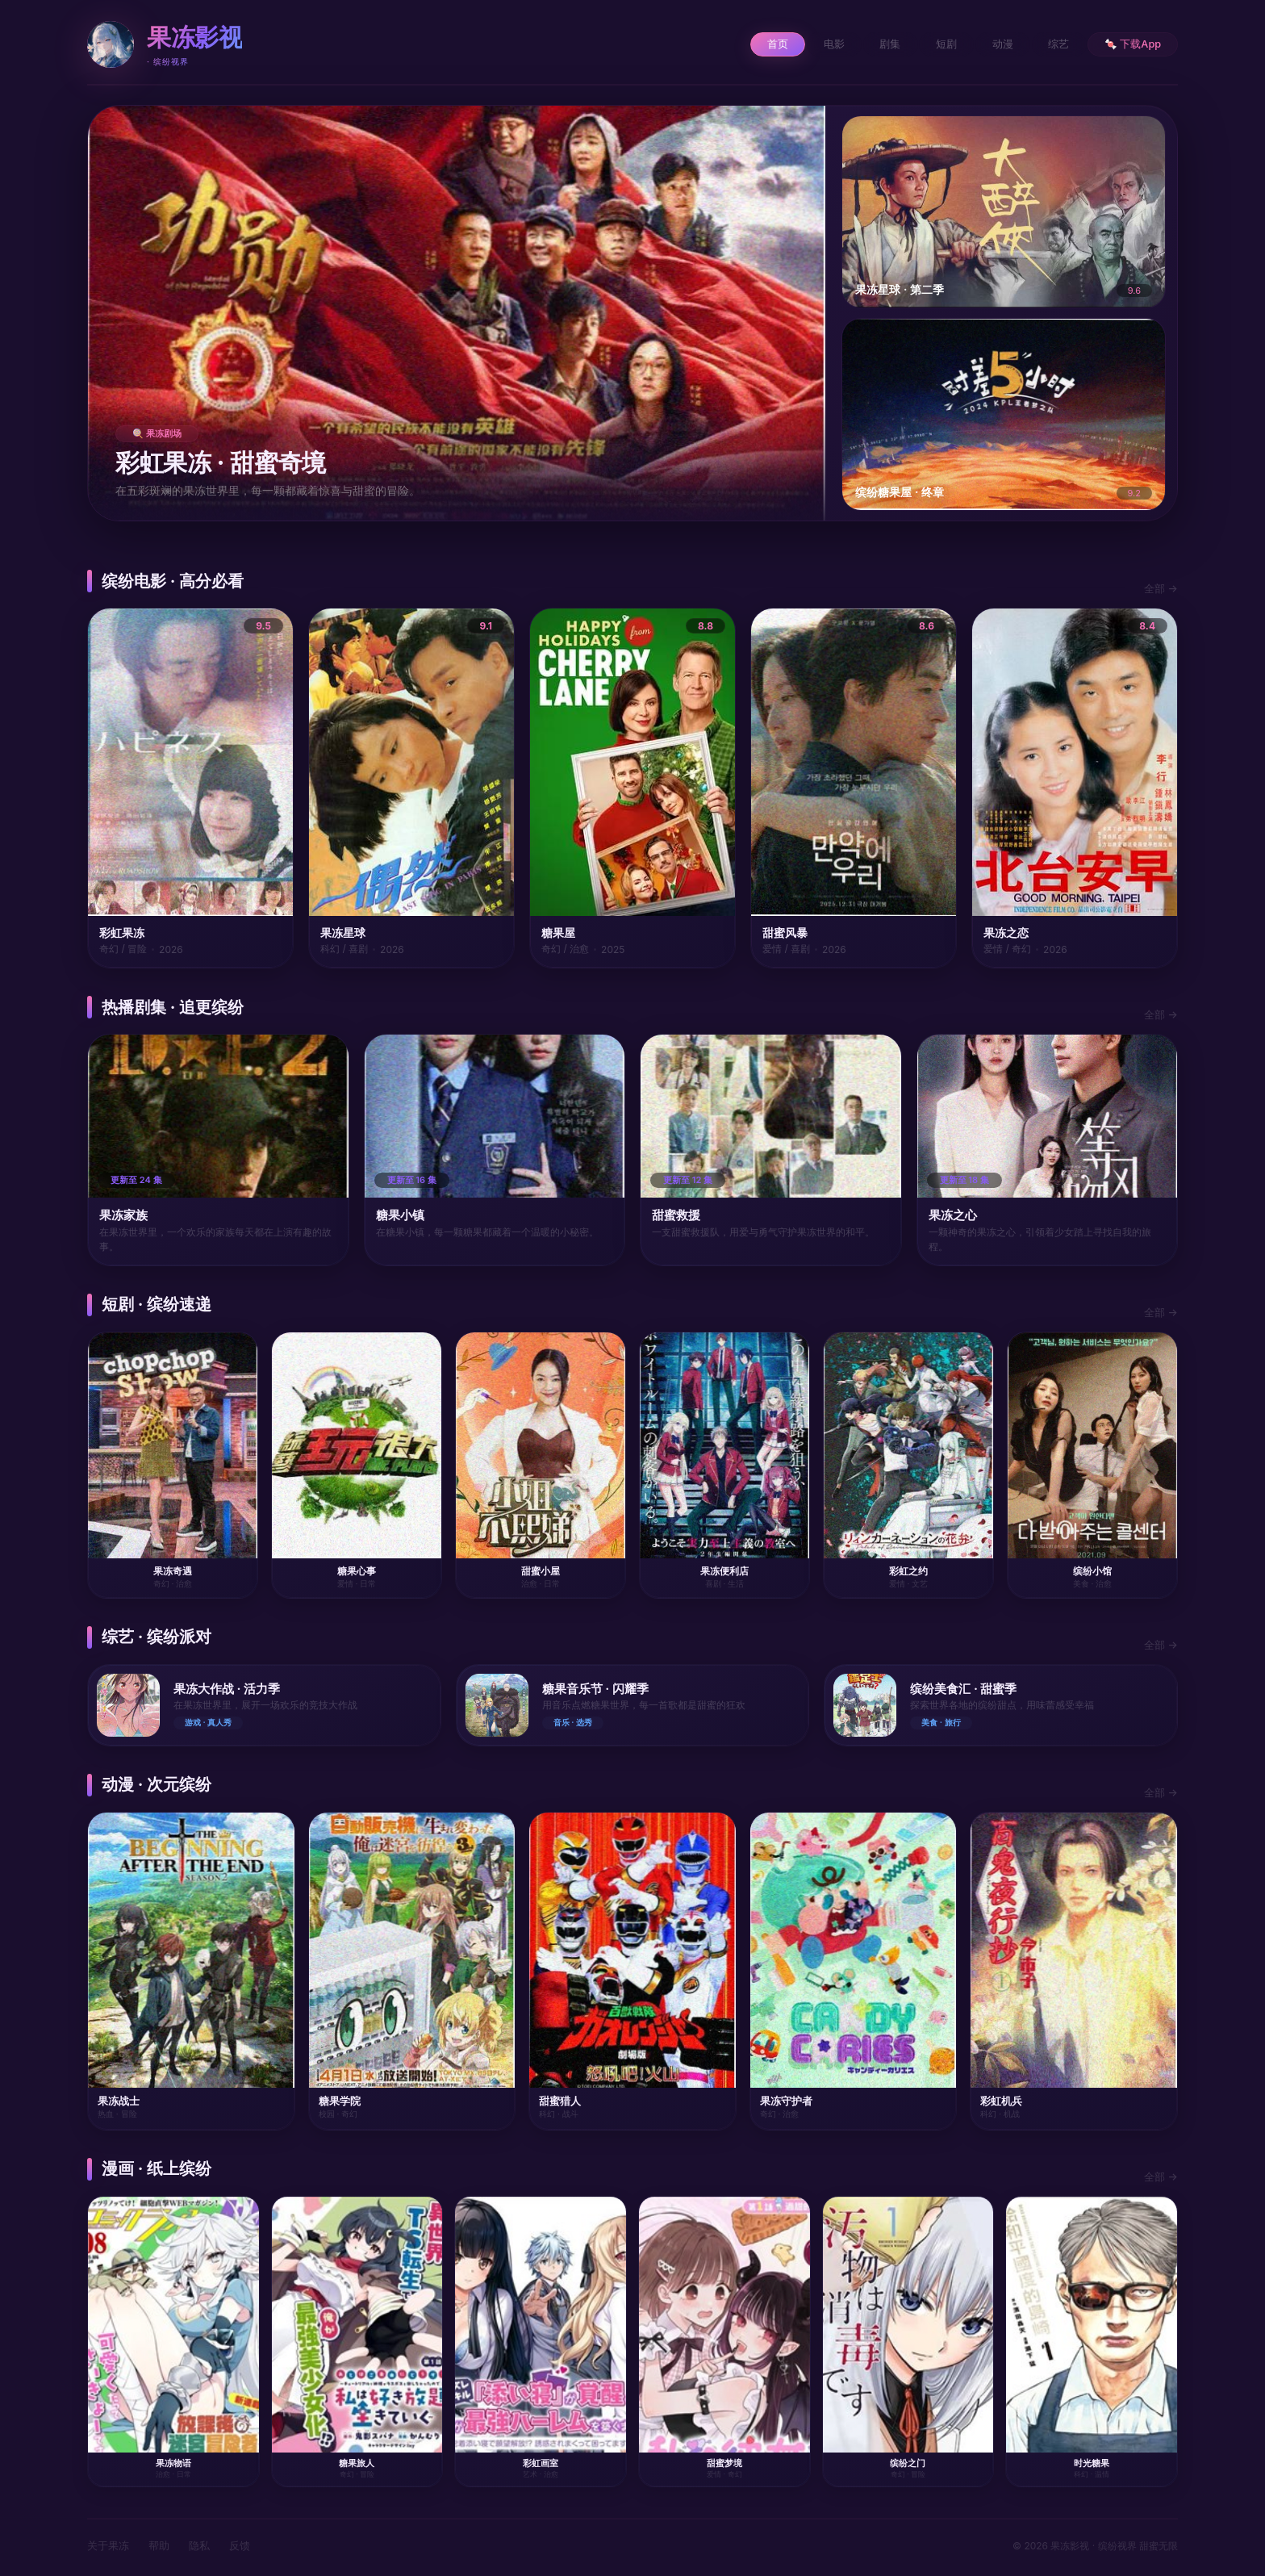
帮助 (158, 2545)
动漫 (993, 43)
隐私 (199, 2545)
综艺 (1052, 43)
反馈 (239, 2545)
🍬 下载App (1130, 43)
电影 (814, 43)
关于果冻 (108, 2545)
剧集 (873, 43)
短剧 (933, 43)
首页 (754, 43)
